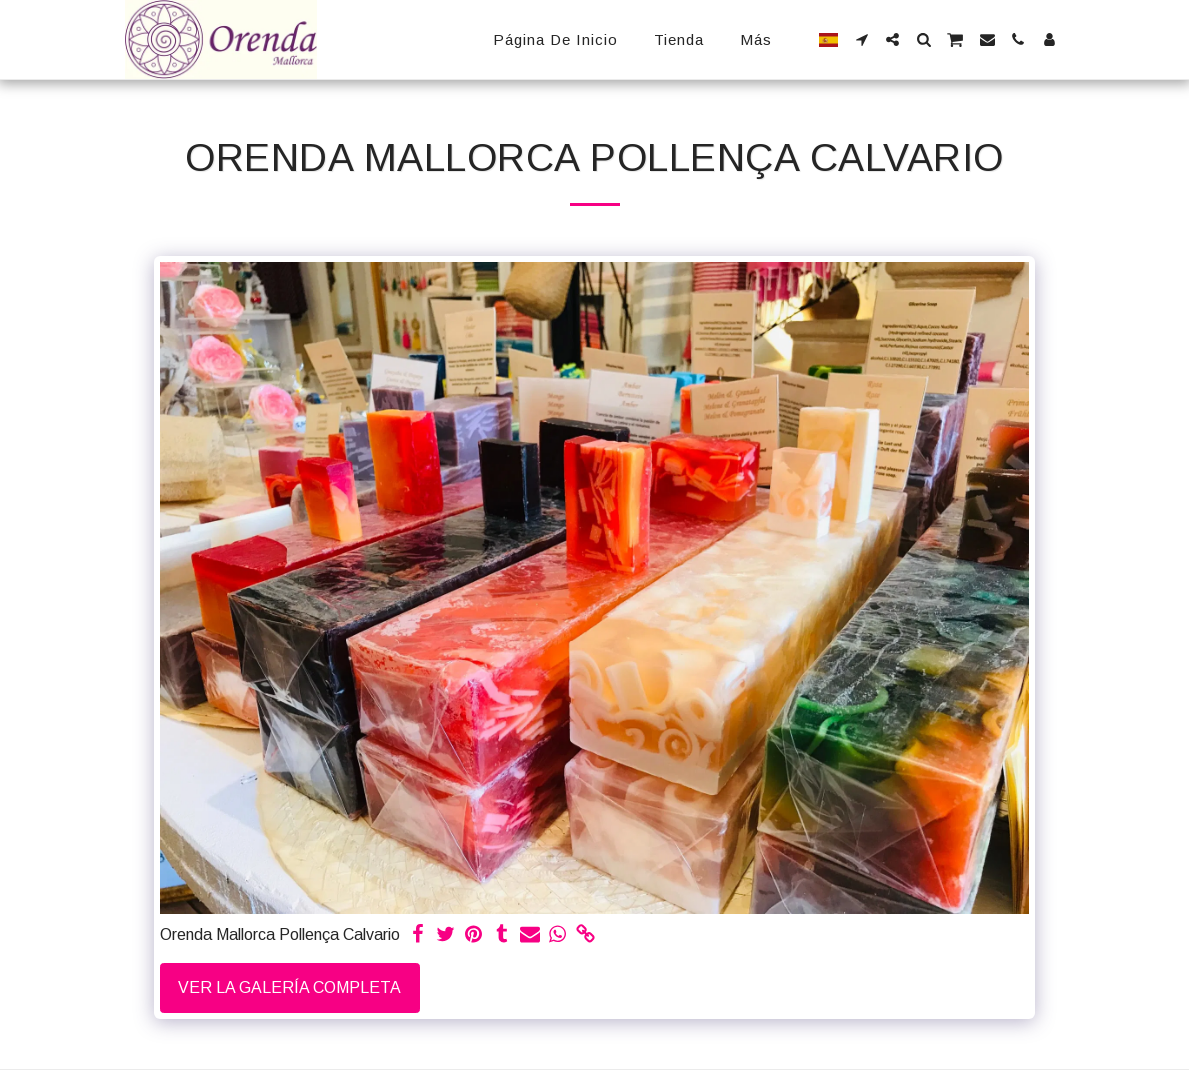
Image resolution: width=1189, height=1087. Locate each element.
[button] (861, 39)
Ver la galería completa (289, 987)
